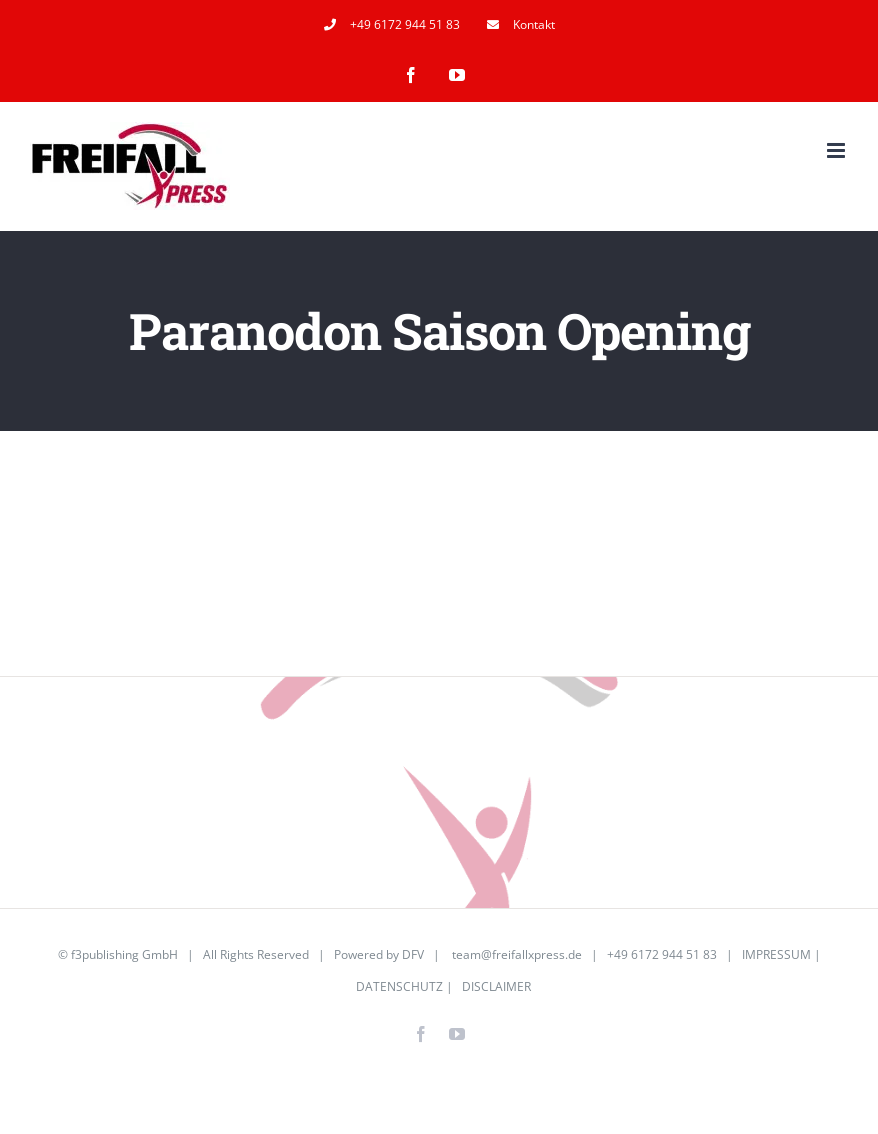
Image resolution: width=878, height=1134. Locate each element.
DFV (413, 954)
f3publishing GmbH (124, 954)
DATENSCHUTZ (399, 986)
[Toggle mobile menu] (837, 150)
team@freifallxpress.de (517, 954)
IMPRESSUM (776, 954)
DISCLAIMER (496, 986)
